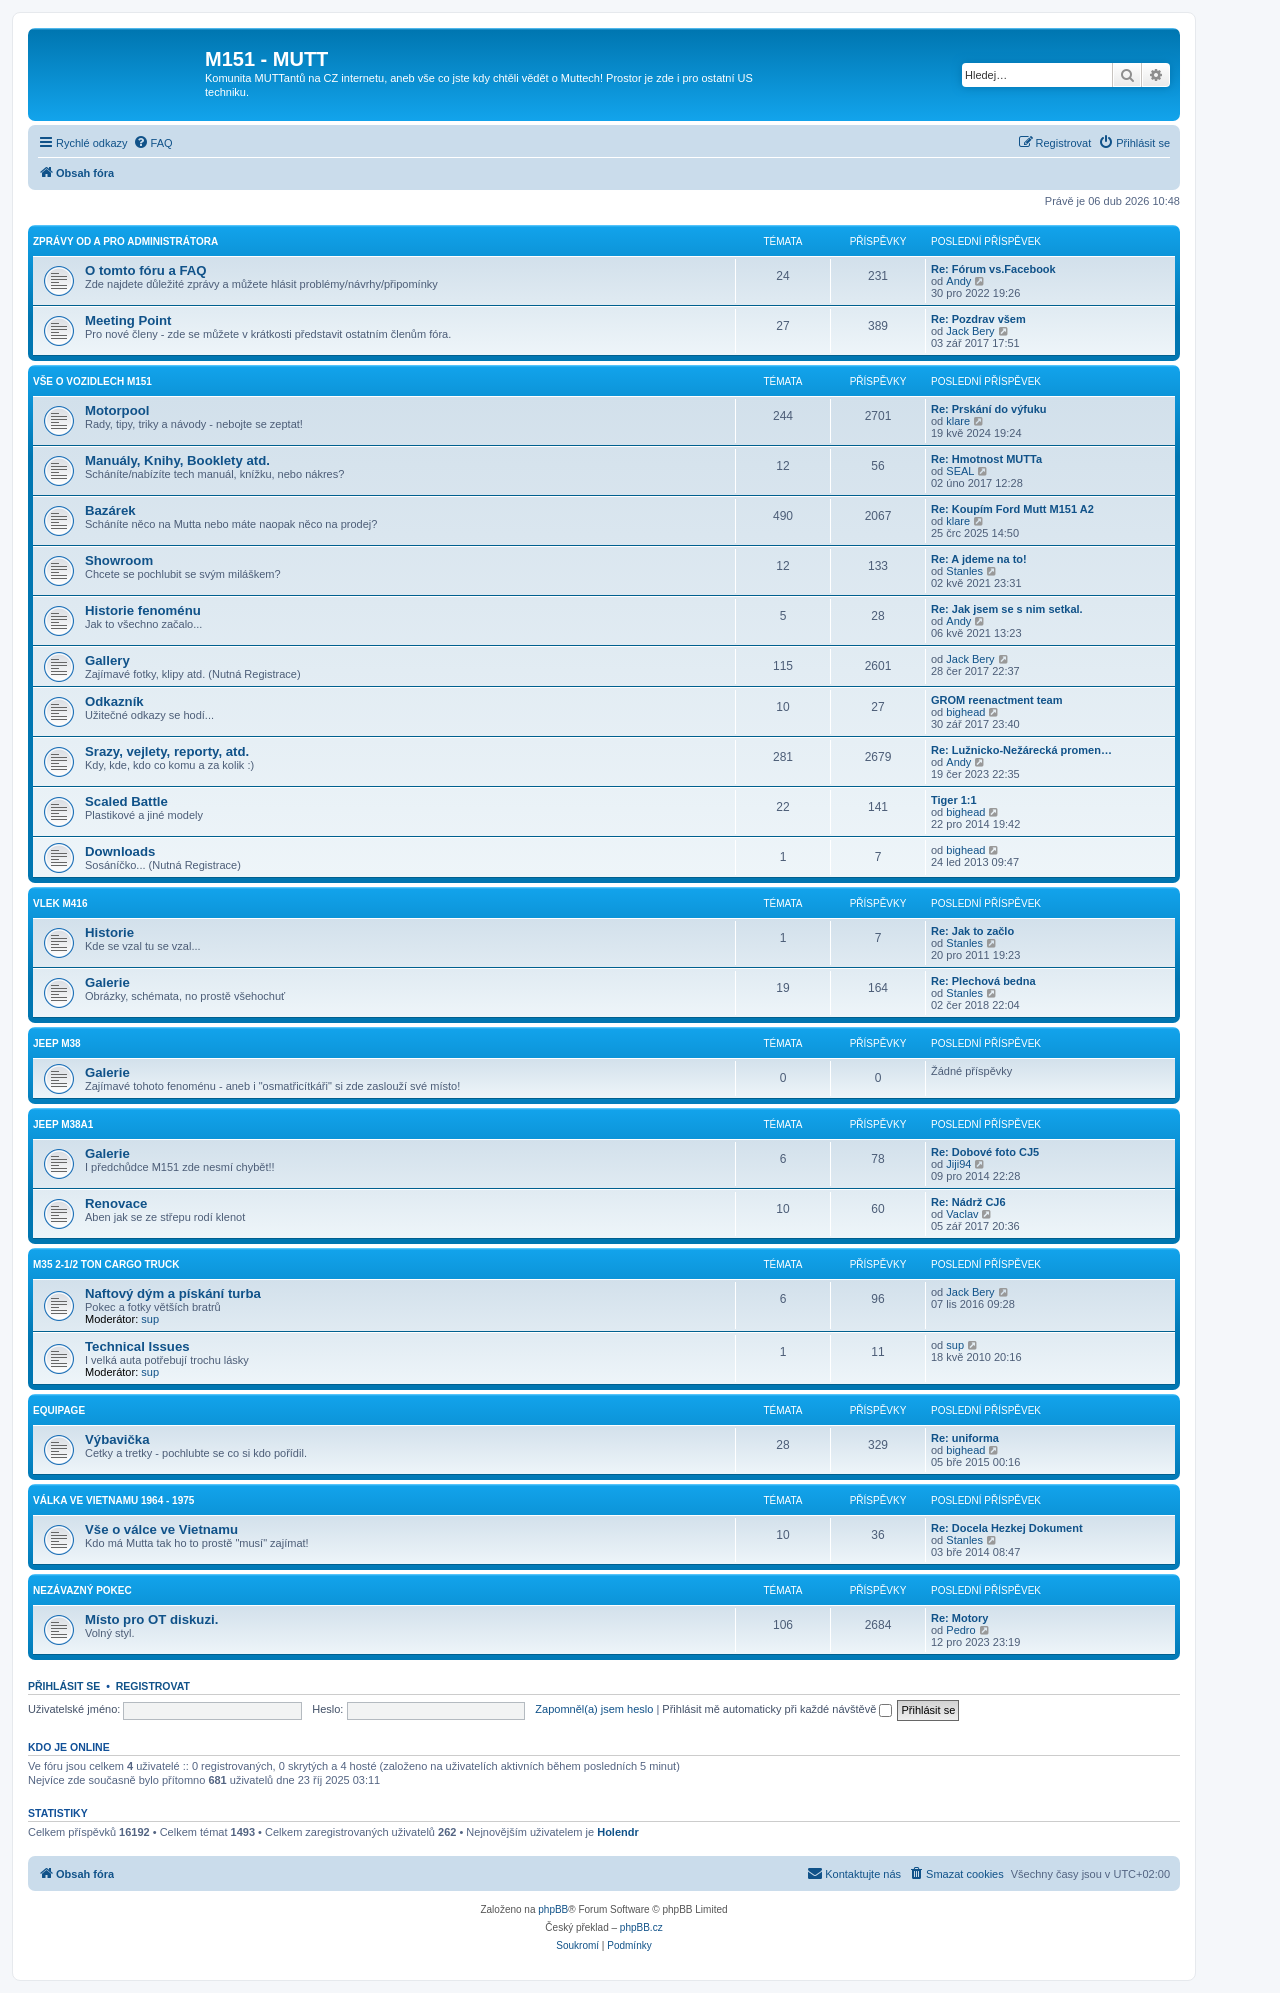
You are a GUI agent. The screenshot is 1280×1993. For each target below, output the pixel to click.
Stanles (964, 571)
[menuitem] (153, 143)
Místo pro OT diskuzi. (151, 1619)
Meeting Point (128, 320)
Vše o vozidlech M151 (92, 381)
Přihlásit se (64, 1686)
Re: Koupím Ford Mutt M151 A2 (1012, 509)
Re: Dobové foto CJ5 (985, 1152)
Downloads (120, 851)
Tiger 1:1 (954, 800)
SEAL (960, 471)
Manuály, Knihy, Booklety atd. (177, 460)
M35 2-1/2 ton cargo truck (106, 1264)
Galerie (107, 982)
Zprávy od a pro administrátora (125, 241)
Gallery (107, 660)
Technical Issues (137, 1346)
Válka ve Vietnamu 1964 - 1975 (113, 1500)
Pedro (960, 1630)
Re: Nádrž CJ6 (968, 1202)
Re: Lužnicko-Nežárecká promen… (1021, 750)
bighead (965, 712)
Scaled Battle (126, 801)
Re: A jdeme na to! (979, 559)
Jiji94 (958, 1164)
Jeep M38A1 (63, 1124)
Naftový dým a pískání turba (173, 1293)
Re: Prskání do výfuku (989, 409)
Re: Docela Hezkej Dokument (1007, 1528)
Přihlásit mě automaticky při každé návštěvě (777, 1709)
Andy (958, 281)
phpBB (553, 1909)
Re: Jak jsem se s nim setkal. (1007, 609)
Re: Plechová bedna (983, 981)
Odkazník (114, 701)
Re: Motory (959, 1618)
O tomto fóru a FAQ (146, 270)
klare (958, 421)
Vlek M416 (60, 903)
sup (150, 1319)
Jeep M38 (57, 1043)
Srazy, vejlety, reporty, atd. (167, 751)
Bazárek (110, 510)
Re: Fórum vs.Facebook (993, 269)
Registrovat (153, 1686)
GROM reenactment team (996, 700)
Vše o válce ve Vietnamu (161, 1529)
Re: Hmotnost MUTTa (986, 459)
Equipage (59, 1410)
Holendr (618, 1832)
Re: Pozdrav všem (978, 319)
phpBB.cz (641, 1927)
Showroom (119, 560)
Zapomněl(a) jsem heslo (594, 1709)
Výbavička (117, 1439)
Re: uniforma (965, 1438)
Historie (109, 932)
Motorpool (117, 410)
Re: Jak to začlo (972, 931)
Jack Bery (970, 331)
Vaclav (962, 1214)
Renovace (116, 1203)
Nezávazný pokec (82, 1590)
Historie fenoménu (143, 610)
